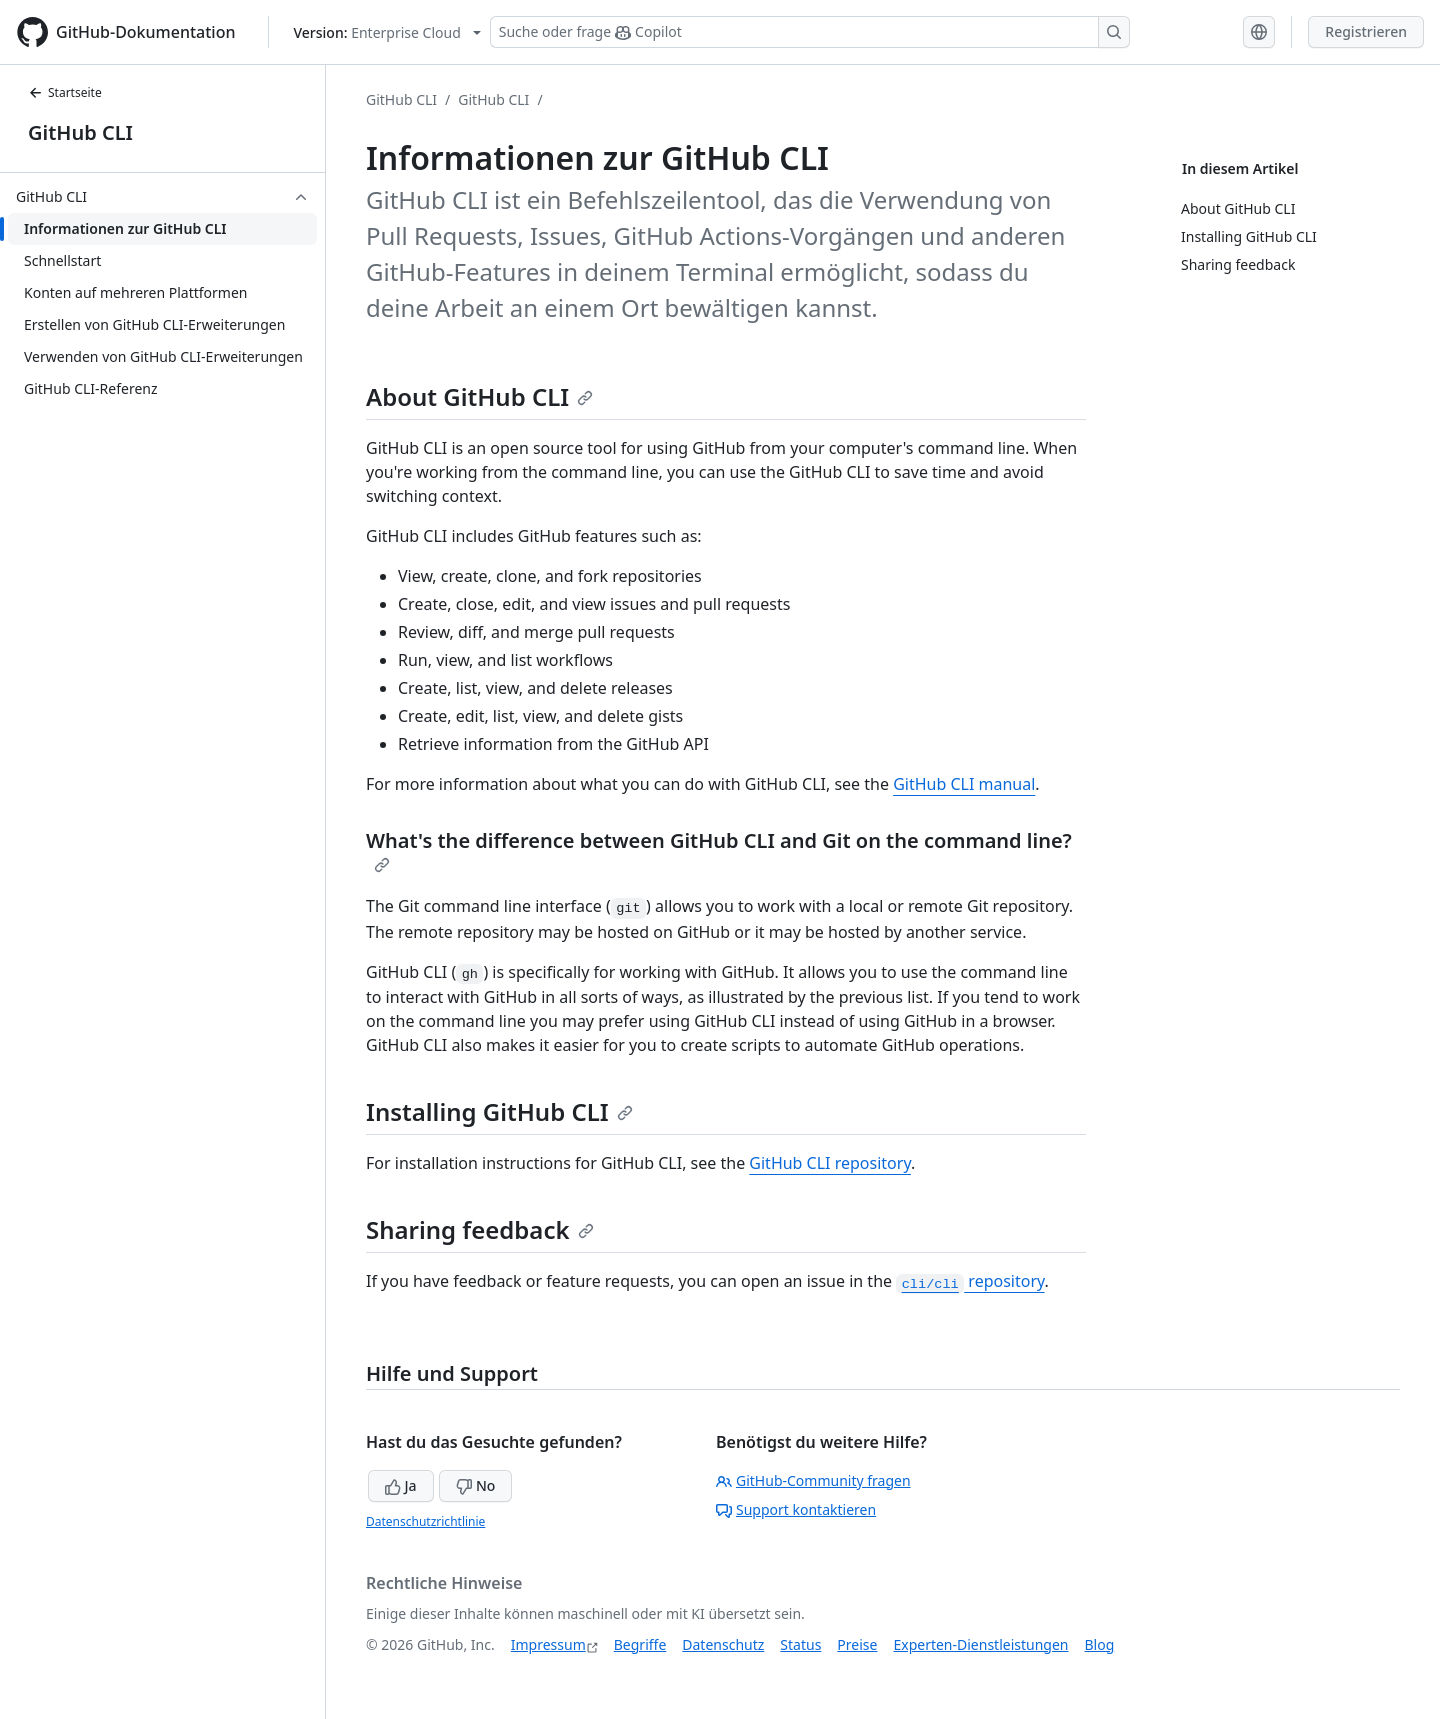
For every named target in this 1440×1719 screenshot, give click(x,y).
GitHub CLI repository (830, 1163)
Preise (857, 1644)
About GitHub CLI (479, 396)
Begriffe (640, 1644)
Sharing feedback (480, 1229)
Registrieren (1366, 31)
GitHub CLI (80, 132)
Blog (1100, 1644)
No (475, 1485)
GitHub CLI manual (964, 784)
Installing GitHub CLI (499, 1111)
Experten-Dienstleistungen (980, 1644)
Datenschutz (723, 1644)
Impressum (548, 1644)
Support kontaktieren (796, 1509)
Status (800, 1644)
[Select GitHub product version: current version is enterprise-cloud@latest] (387, 32)
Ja (401, 1485)
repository (970, 1281)
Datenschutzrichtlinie (425, 1521)
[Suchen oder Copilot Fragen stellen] (810, 32)
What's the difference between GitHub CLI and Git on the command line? (719, 850)
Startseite (65, 92)
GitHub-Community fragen (813, 1480)
